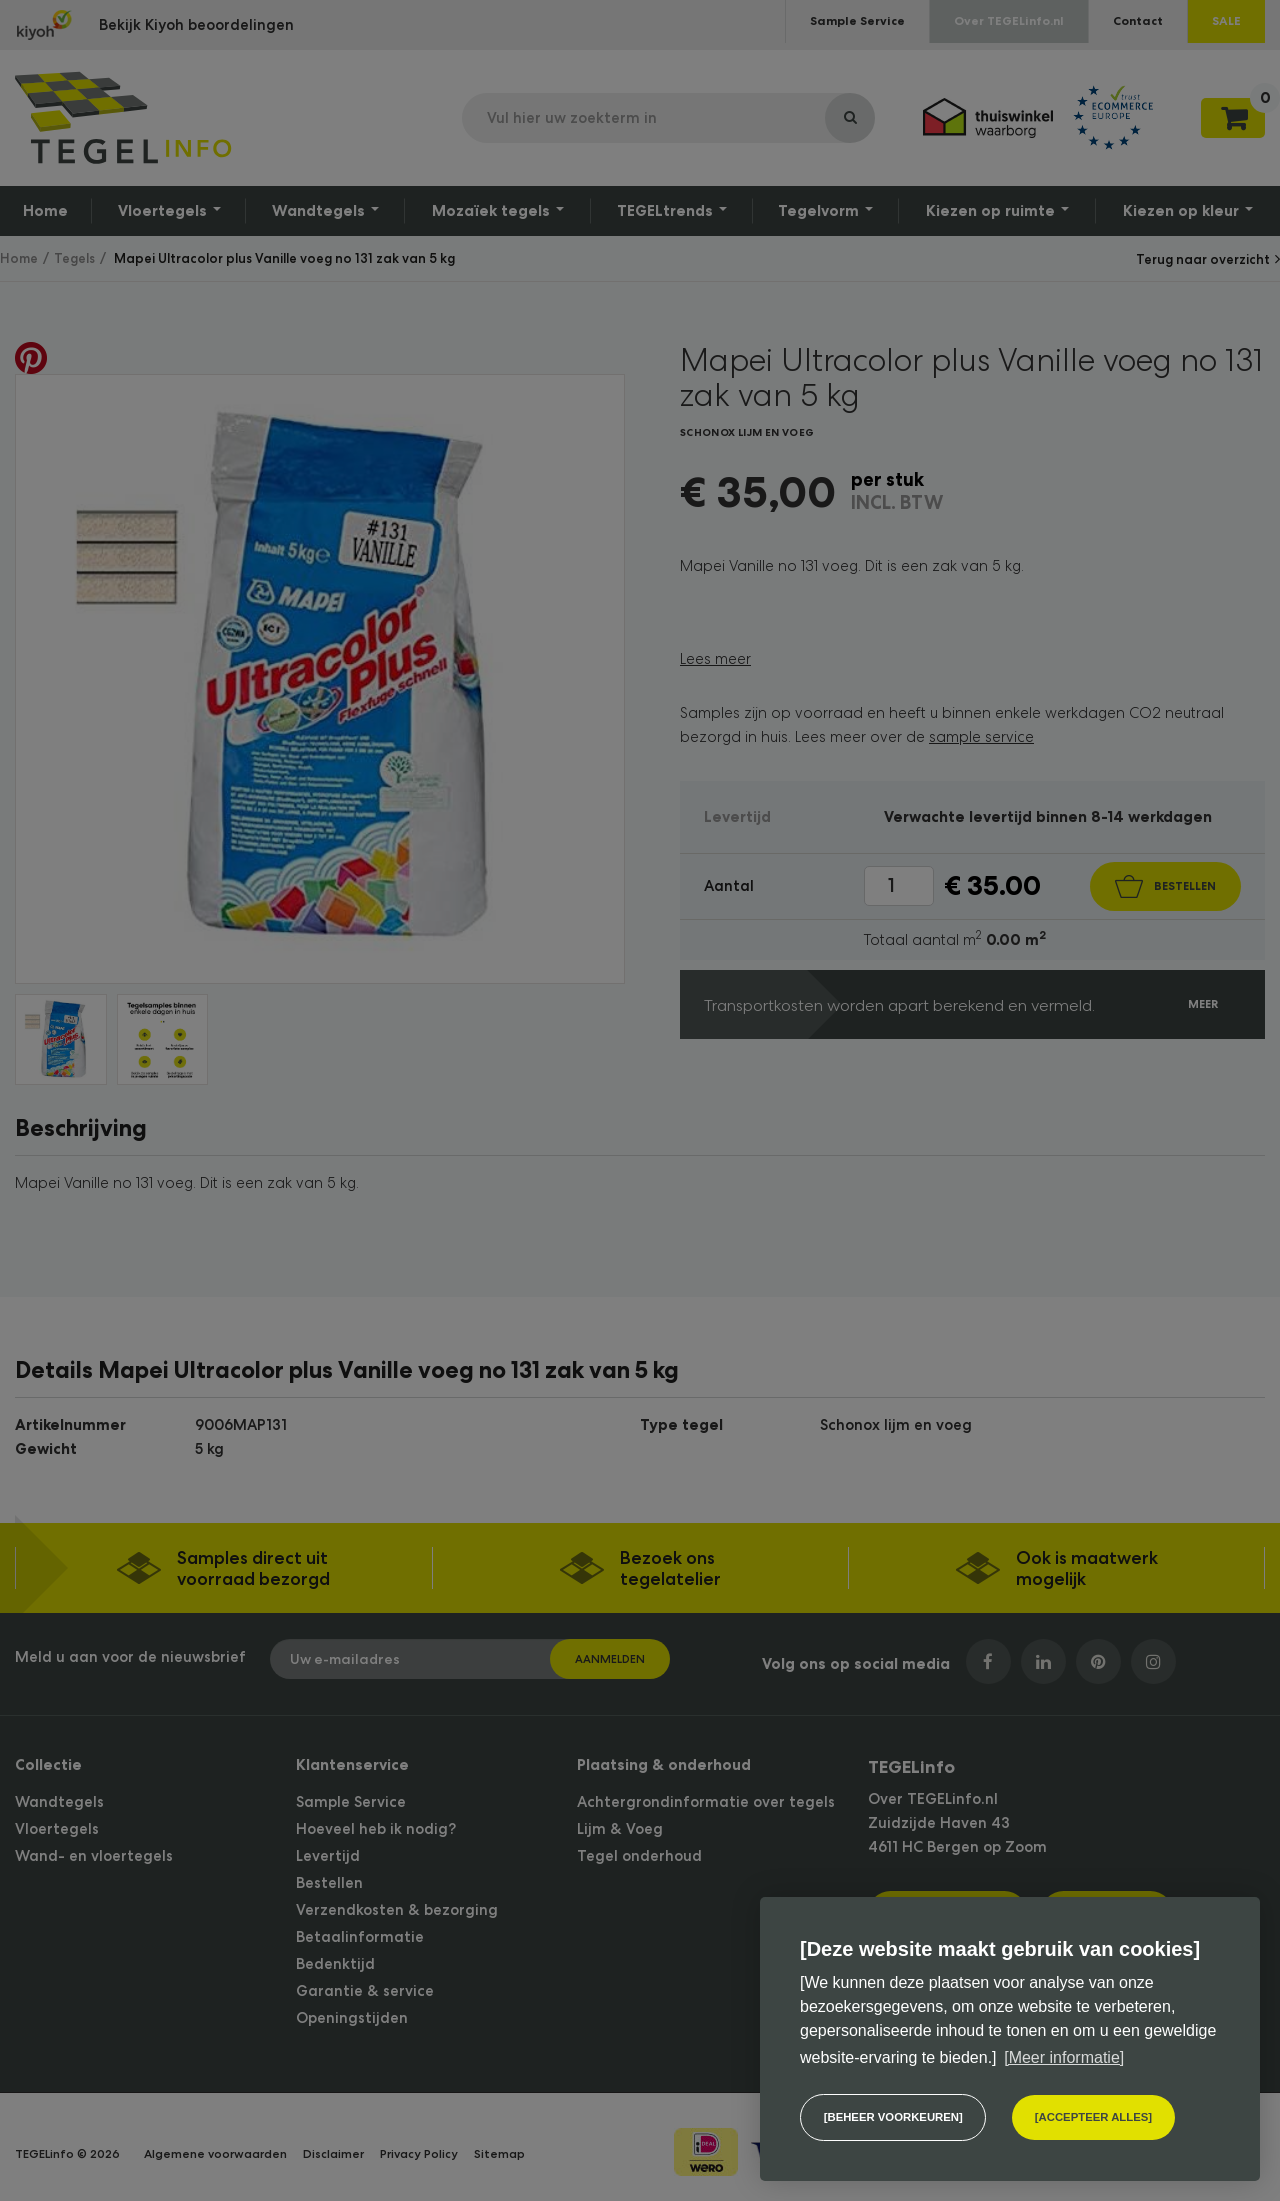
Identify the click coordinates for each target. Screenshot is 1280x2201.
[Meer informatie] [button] (1064, 2057)
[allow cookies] (1093, 2117)
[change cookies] (893, 2117)
